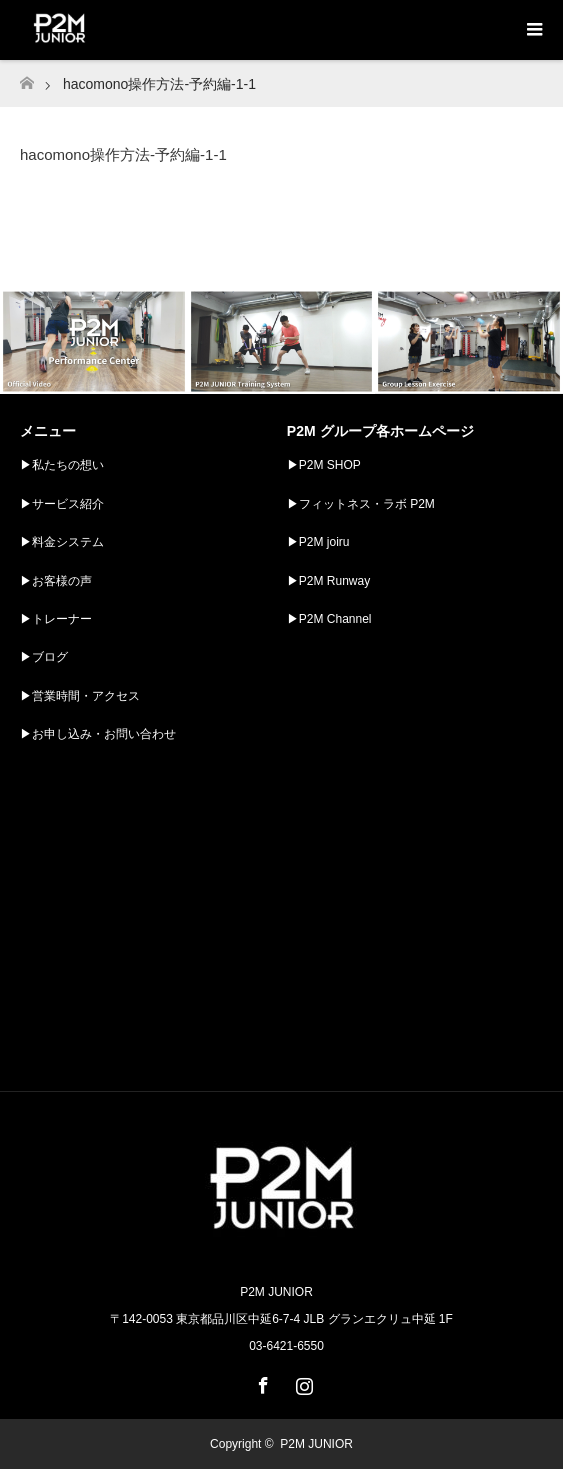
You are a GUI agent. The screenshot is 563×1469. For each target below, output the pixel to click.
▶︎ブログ (44, 657)
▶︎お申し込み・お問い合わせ (98, 734)
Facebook (261, 1382)
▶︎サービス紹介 (62, 504)
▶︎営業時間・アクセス (80, 696)
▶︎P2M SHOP (324, 465)
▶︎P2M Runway (328, 581)
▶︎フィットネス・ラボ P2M (361, 504)
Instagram (302, 1382)
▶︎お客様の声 (56, 581)
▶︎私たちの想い (62, 465)
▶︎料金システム (62, 542)
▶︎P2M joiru (318, 542)
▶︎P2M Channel (329, 619)
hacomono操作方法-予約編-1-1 (123, 154)
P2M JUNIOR (316, 1444)
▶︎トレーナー (56, 619)
